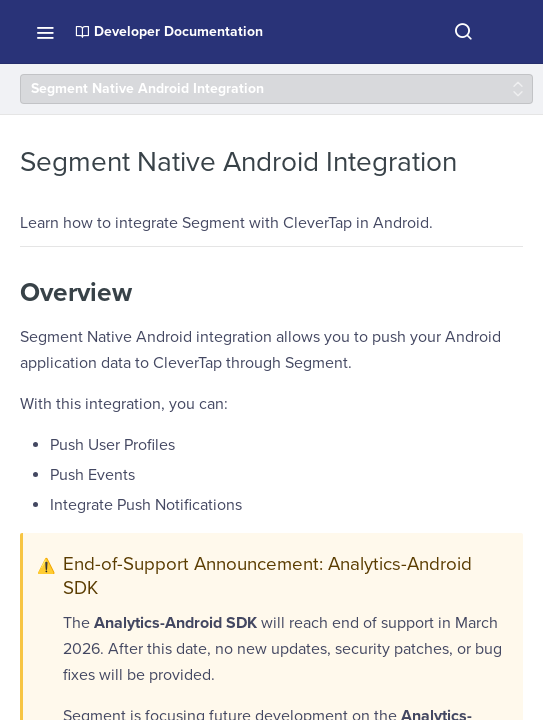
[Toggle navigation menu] (45, 32)
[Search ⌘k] (463, 32)
